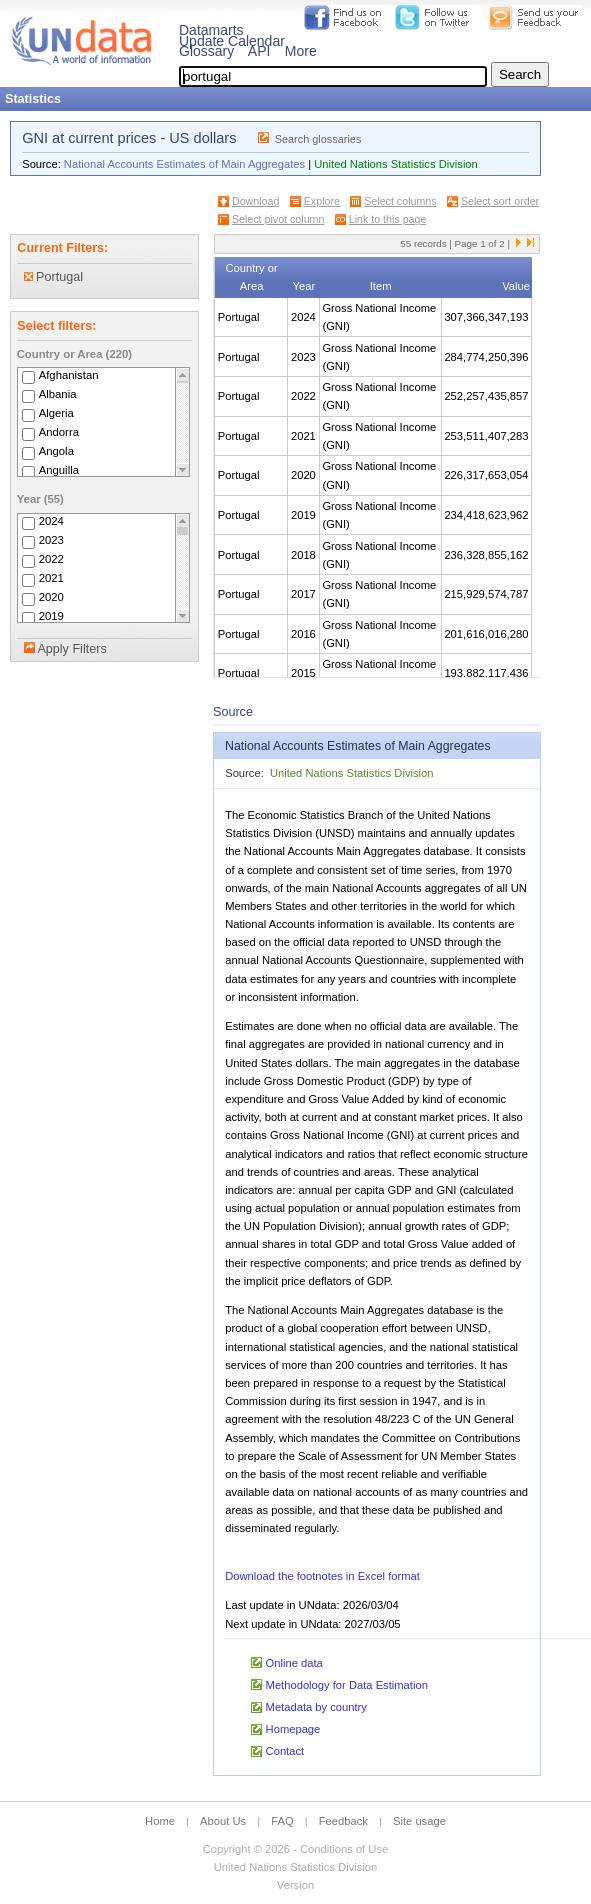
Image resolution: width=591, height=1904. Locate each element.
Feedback (343, 1821)
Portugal (53, 277)
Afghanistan (69, 375)
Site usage (419, 1821)
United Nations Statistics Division (396, 164)
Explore (322, 201)
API (259, 51)
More (301, 51)
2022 (51, 559)
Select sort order (500, 201)
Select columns (400, 201)
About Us (223, 1821)
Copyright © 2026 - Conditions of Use (295, 1849)
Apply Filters (71, 649)
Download (255, 201)
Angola (56, 451)
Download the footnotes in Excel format (322, 1576)
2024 (51, 521)
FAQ (282, 1821)
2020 (51, 597)
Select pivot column (278, 219)
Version (295, 1885)
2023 (51, 540)
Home (160, 1821)
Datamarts (211, 30)
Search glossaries (318, 139)
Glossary (206, 51)
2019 (51, 616)
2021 (51, 578)
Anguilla (59, 470)
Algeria (56, 413)
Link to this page (388, 219)
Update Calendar (232, 41)
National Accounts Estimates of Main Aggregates (184, 164)
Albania (58, 394)
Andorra (59, 432)
